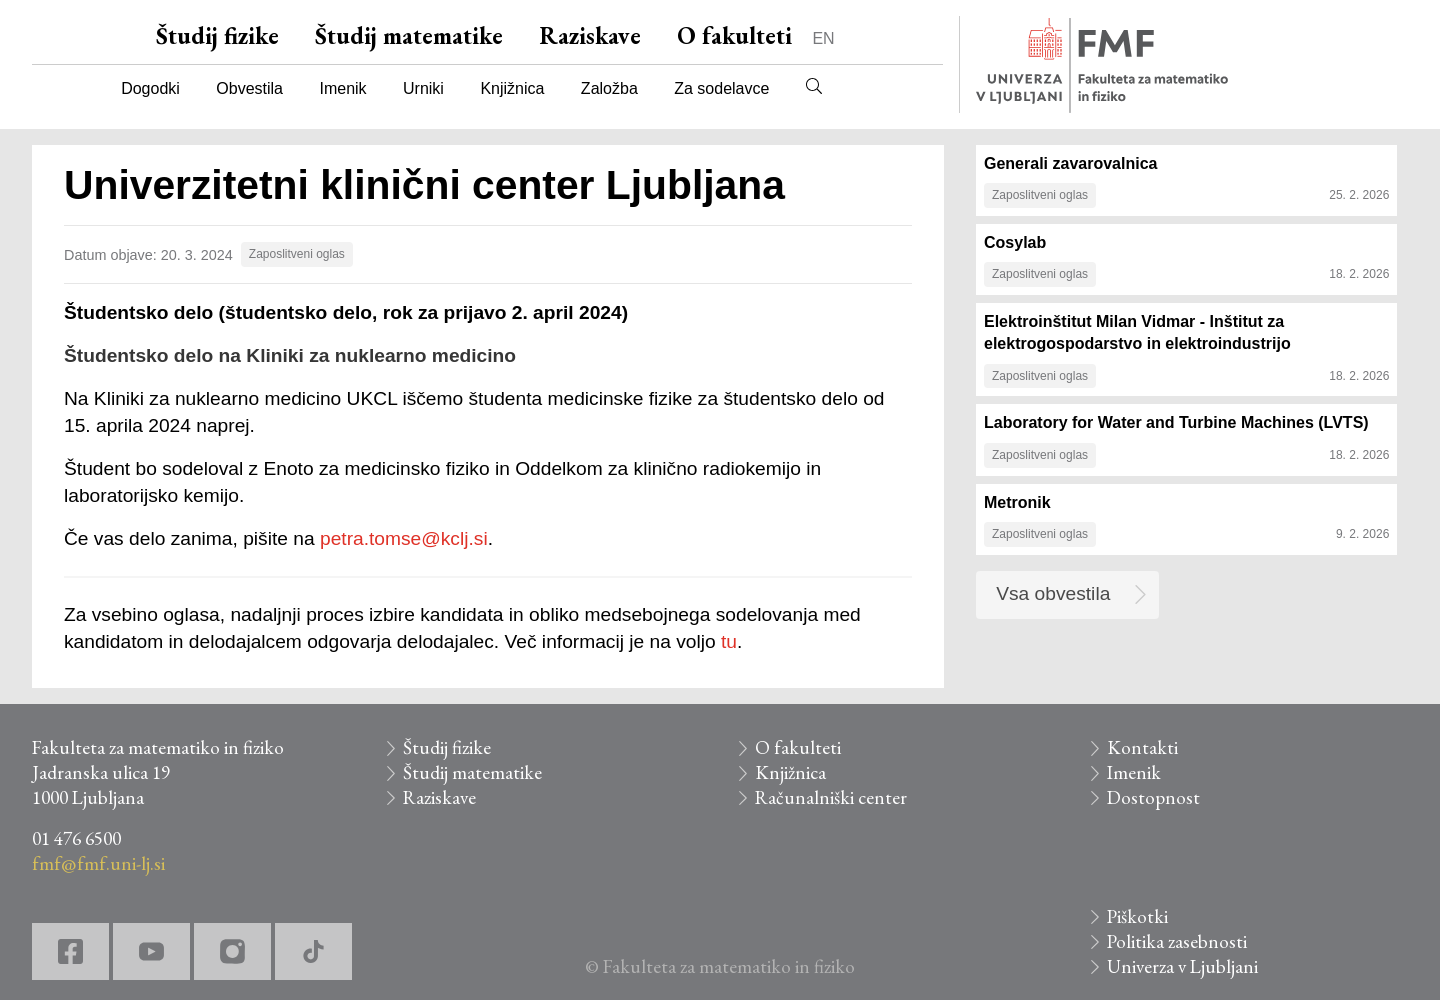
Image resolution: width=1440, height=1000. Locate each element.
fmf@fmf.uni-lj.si (98, 863)
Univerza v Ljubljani (1182, 966)
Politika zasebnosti (1177, 941)
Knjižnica (512, 88)
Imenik (342, 88)
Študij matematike (409, 35)
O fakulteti (734, 35)
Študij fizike (217, 35)
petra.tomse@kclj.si (404, 538)
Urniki (423, 88)
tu (729, 641)
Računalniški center (831, 797)
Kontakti (1142, 747)
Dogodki (150, 88)
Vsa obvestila (1053, 593)
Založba (609, 88)
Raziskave (590, 35)
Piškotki (1137, 916)
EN (823, 38)
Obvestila (249, 88)
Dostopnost (1153, 797)
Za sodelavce (721, 88)
